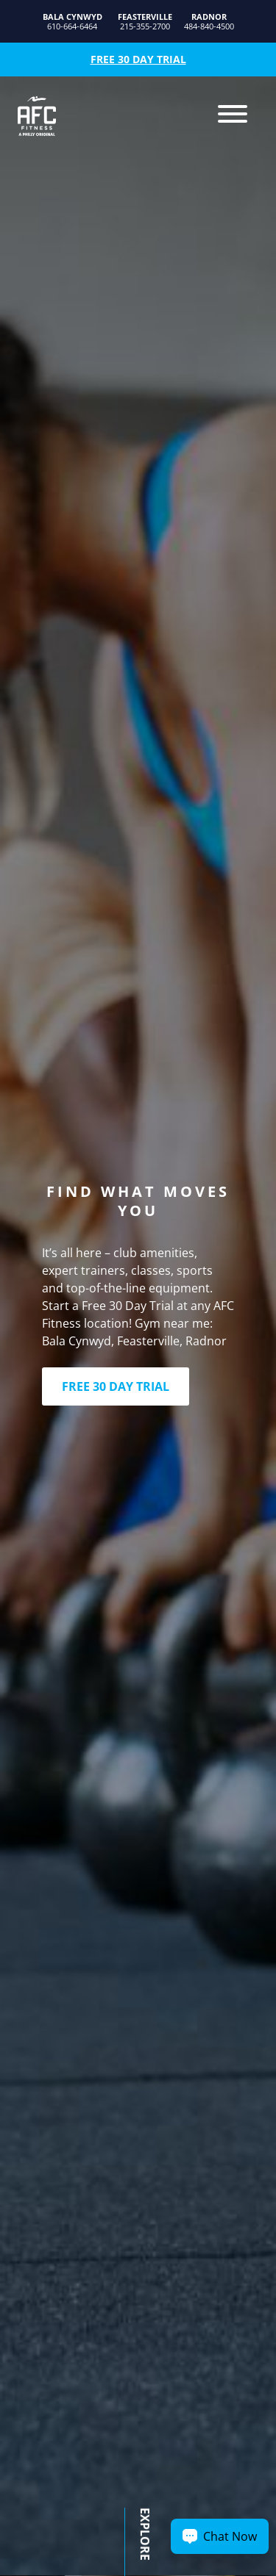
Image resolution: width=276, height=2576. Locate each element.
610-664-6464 (72, 22)
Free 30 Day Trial (138, 59)
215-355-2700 (145, 22)
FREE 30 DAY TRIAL (115, 1386)
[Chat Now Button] (220, 2536)
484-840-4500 (209, 22)
